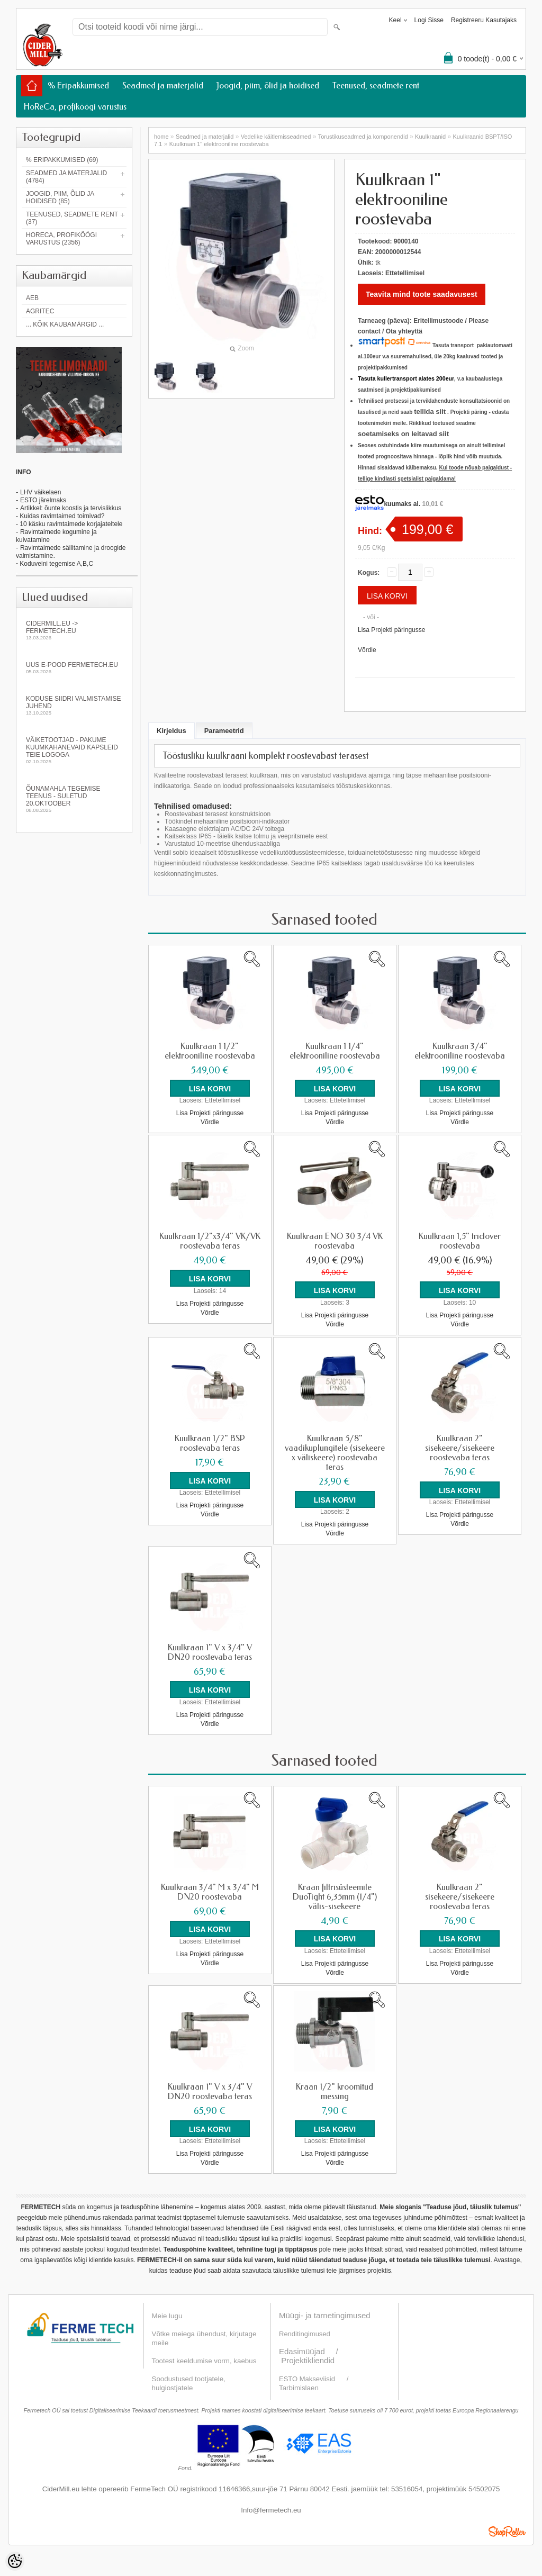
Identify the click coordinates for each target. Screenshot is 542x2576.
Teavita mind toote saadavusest (421, 294)
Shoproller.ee (507, 2530)
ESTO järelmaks (43, 500)
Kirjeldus (171, 731)
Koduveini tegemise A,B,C (55, 563)
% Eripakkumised (78, 85)
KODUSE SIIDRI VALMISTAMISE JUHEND (74, 705)
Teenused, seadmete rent (375, 85)
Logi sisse (429, 20)
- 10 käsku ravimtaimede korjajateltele (69, 524)
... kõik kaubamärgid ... (65, 324)
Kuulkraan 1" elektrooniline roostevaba (219, 144)
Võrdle (367, 650)
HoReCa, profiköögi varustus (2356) (61, 238)
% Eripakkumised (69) (62, 160)
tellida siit (430, 411)
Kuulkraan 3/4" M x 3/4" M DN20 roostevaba (210, 1891)
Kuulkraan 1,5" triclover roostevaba (460, 1241)
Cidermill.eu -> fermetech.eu (74, 630)
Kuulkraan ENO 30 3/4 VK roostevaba (335, 1241)
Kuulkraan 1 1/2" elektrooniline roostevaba (210, 1051)
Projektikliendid (308, 2359)
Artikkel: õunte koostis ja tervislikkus (70, 508)
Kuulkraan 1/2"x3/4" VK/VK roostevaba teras (209, 1241)
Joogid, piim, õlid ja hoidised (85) (60, 197)
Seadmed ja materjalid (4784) (66, 176)
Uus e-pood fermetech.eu (74, 667)
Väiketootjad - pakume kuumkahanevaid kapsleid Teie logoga (74, 750)
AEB (32, 298)
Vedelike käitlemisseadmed (276, 136)
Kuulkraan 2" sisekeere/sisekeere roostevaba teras (459, 1447)
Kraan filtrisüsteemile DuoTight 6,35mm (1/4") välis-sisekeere (335, 1896)
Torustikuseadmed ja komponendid (363, 136)
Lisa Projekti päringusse (391, 630)
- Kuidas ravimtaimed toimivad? (60, 516)
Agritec (40, 311)
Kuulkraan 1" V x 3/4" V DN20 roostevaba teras (210, 1651)
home (161, 136)
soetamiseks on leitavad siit (403, 434)
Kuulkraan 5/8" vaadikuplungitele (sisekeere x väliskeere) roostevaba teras (335, 1452)
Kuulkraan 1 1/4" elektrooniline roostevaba (335, 1051)
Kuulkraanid (430, 136)
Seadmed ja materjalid (162, 85)
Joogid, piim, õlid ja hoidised (267, 85)
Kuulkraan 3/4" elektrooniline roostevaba (459, 1051)
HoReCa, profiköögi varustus (75, 107)
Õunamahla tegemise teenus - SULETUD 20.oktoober (74, 799)
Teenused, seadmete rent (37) (72, 218)
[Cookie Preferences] (14, 2561)
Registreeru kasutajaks (484, 20)
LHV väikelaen (40, 492)
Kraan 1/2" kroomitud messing (334, 2090)
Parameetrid (224, 731)
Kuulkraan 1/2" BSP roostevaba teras (210, 1442)
